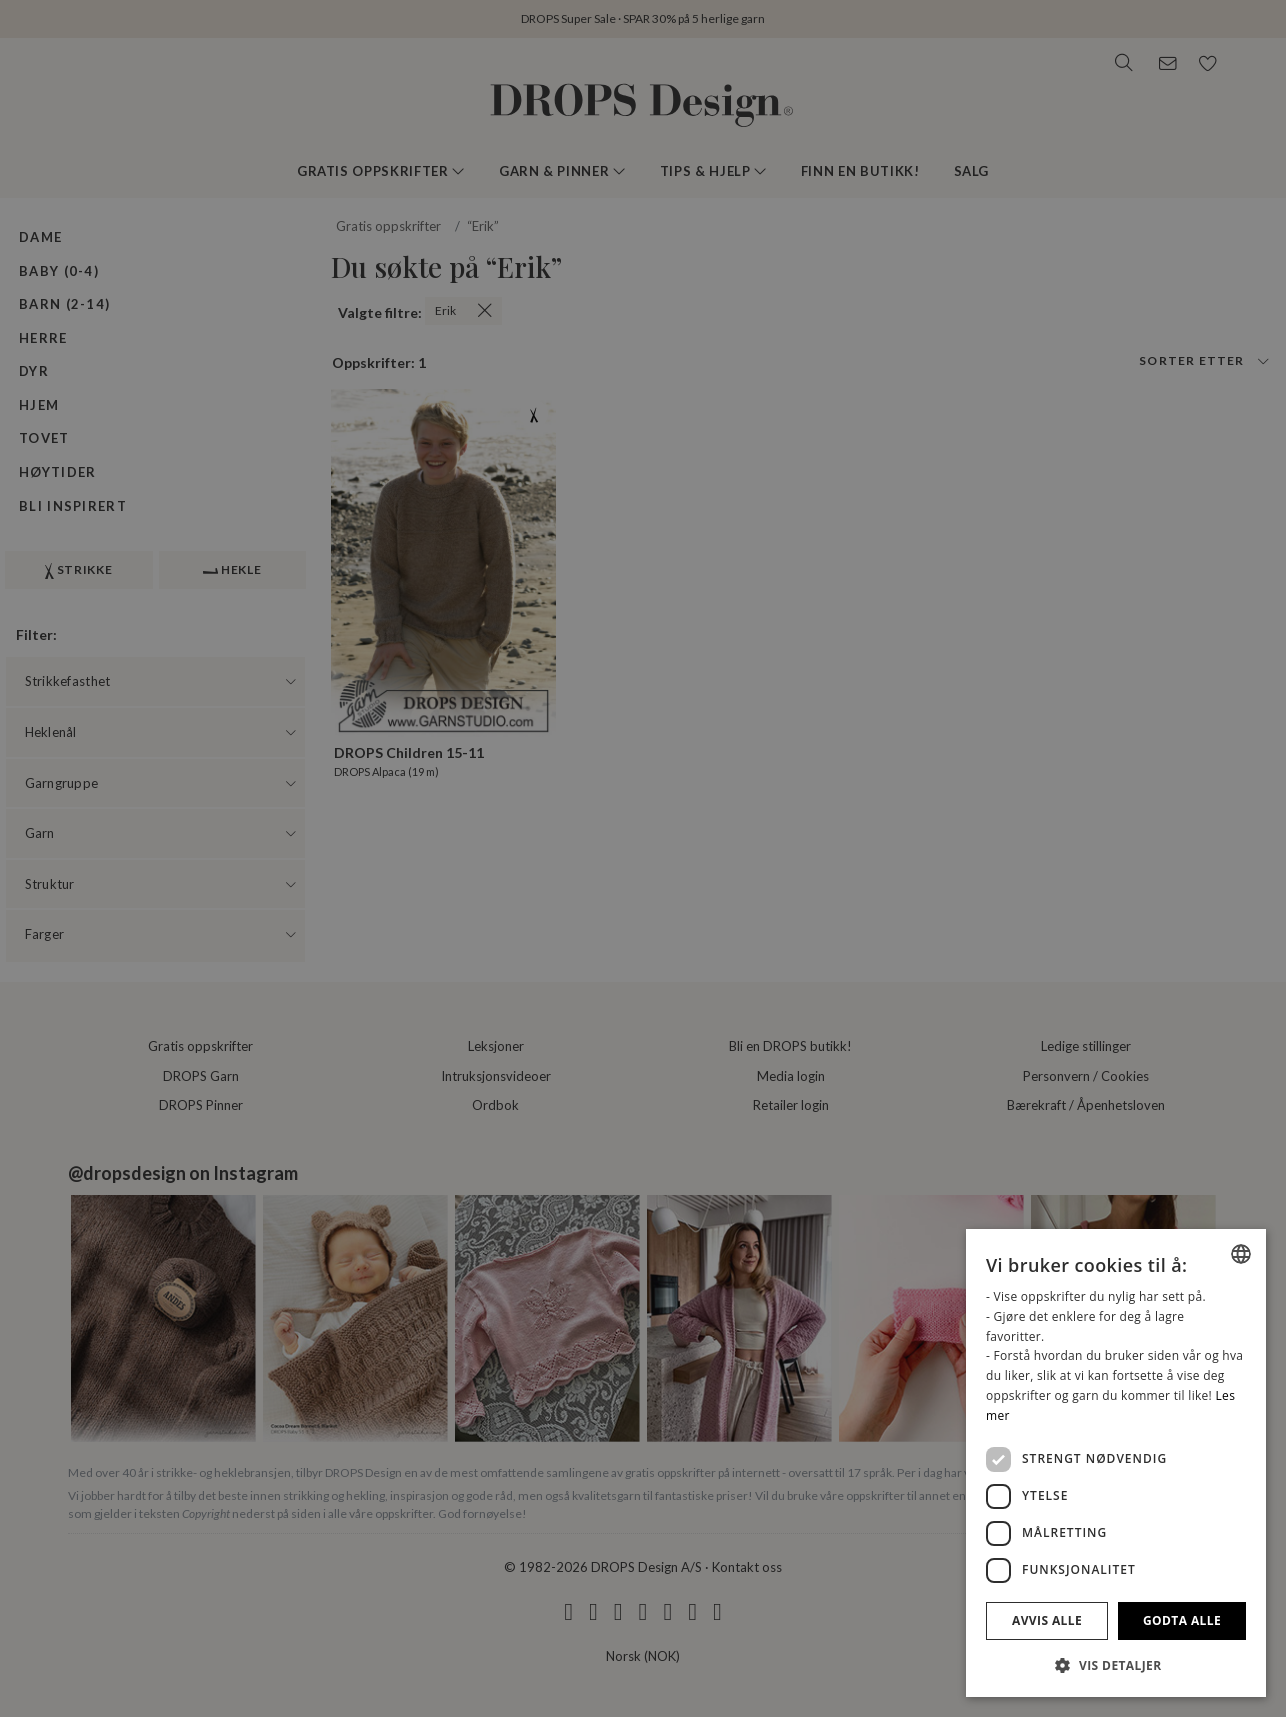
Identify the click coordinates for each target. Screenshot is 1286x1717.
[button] (1116, 1665)
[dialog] (1116, 1463)
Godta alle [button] (1182, 1620)
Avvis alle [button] (1047, 1620)
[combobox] (1241, 1254)
